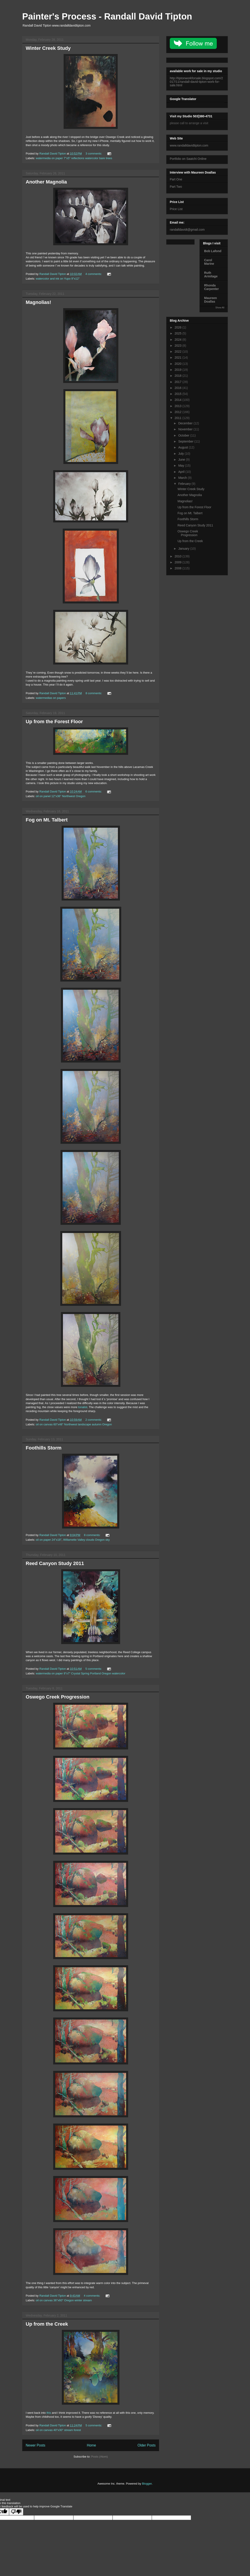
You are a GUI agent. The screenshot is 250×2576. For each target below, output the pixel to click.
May (181, 465)
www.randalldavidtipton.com (189, 145)
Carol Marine (209, 261)
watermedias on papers (51, 698)
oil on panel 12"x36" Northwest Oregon (61, 796)
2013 (178, 406)
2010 (178, 556)
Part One (176, 179)
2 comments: (94, 1419)
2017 (178, 382)
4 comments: (94, 274)
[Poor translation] (16, 2511)
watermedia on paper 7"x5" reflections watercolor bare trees (74, 158)
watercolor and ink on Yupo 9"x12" (58, 278)
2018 (178, 375)
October (184, 435)
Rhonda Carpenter (211, 287)
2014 (178, 400)
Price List (176, 209)
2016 (178, 388)
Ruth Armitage (211, 274)
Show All (219, 307)
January (184, 548)
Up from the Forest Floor (54, 721)
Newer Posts (35, 2445)
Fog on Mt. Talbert (47, 820)
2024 (178, 339)
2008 (178, 568)
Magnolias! (38, 302)
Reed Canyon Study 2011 (55, 1563)
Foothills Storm (43, 1448)
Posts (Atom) (99, 2456)
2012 (178, 412)
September (186, 441)
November (185, 429)
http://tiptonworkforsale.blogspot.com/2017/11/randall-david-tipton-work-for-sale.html (196, 81)
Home (91, 2445)
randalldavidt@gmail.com (187, 229)
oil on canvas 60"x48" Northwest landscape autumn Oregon (74, 1424)
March (183, 477)
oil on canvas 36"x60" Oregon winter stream (64, 2300)
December (185, 423)
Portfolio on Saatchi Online (188, 158)
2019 (178, 369)
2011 (178, 418)
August (183, 447)
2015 (178, 394)
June (182, 459)
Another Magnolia (46, 182)
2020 (178, 363)
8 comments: (94, 693)
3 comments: (94, 153)
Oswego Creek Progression (57, 1697)
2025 (178, 333)
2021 (178, 357)
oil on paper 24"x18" (49, 1539)
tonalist (82, 1407)
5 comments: (94, 1668)
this (49, 2412)
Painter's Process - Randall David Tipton (107, 16)
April (181, 471)
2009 (178, 562)
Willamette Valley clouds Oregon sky (86, 1539)
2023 (178, 345)
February (184, 483)
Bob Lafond (212, 251)
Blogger (147, 2483)
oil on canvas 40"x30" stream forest (58, 2430)
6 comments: (94, 791)
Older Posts (147, 2445)
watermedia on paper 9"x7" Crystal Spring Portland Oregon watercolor (80, 1673)
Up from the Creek (47, 2324)
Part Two (176, 186)
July (181, 453)
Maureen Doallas (210, 299)
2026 (178, 327)
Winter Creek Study (48, 48)
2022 (178, 351)
